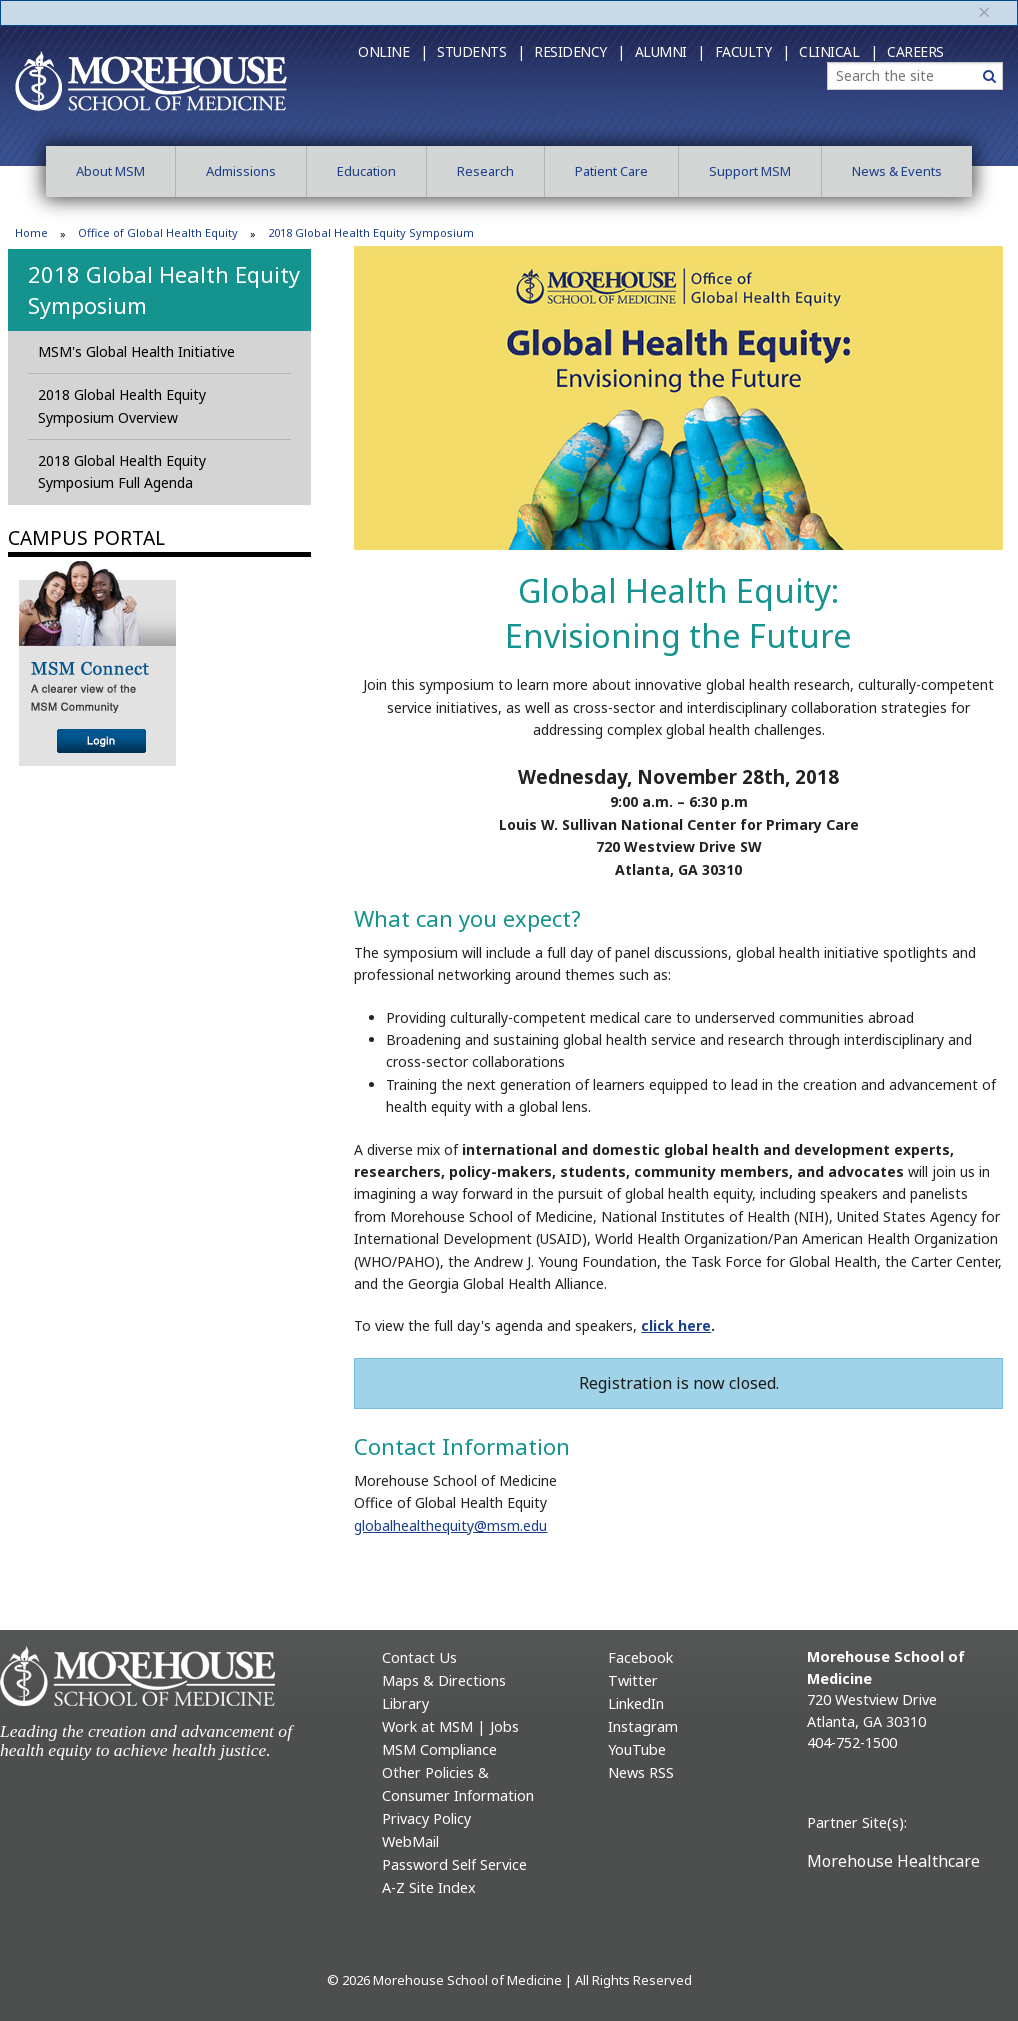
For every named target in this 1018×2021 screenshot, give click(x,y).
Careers (915, 51)
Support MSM (750, 171)
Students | (480, 51)
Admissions (241, 171)
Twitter (633, 1680)
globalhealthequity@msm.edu (450, 1525)
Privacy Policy (426, 1818)
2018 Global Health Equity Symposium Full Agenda (122, 471)
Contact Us (419, 1657)
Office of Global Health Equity (158, 232)
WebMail (410, 1841)
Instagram (643, 1726)
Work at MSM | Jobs (450, 1726)
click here (676, 1325)
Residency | (579, 51)
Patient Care (611, 171)
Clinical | (838, 51)
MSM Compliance (439, 1749)
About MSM (110, 171)
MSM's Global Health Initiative (136, 351)
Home (31, 232)
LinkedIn (636, 1703)
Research (485, 171)
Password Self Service (454, 1864)
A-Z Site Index (429, 1887)
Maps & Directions (444, 1680)
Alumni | (670, 51)
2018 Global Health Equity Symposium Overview (122, 405)
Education (366, 171)
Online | (392, 51)
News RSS (641, 1772)
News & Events (897, 171)
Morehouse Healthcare (893, 1861)
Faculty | (752, 51)
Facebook (640, 1657)
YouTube (637, 1749)
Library (405, 1703)
